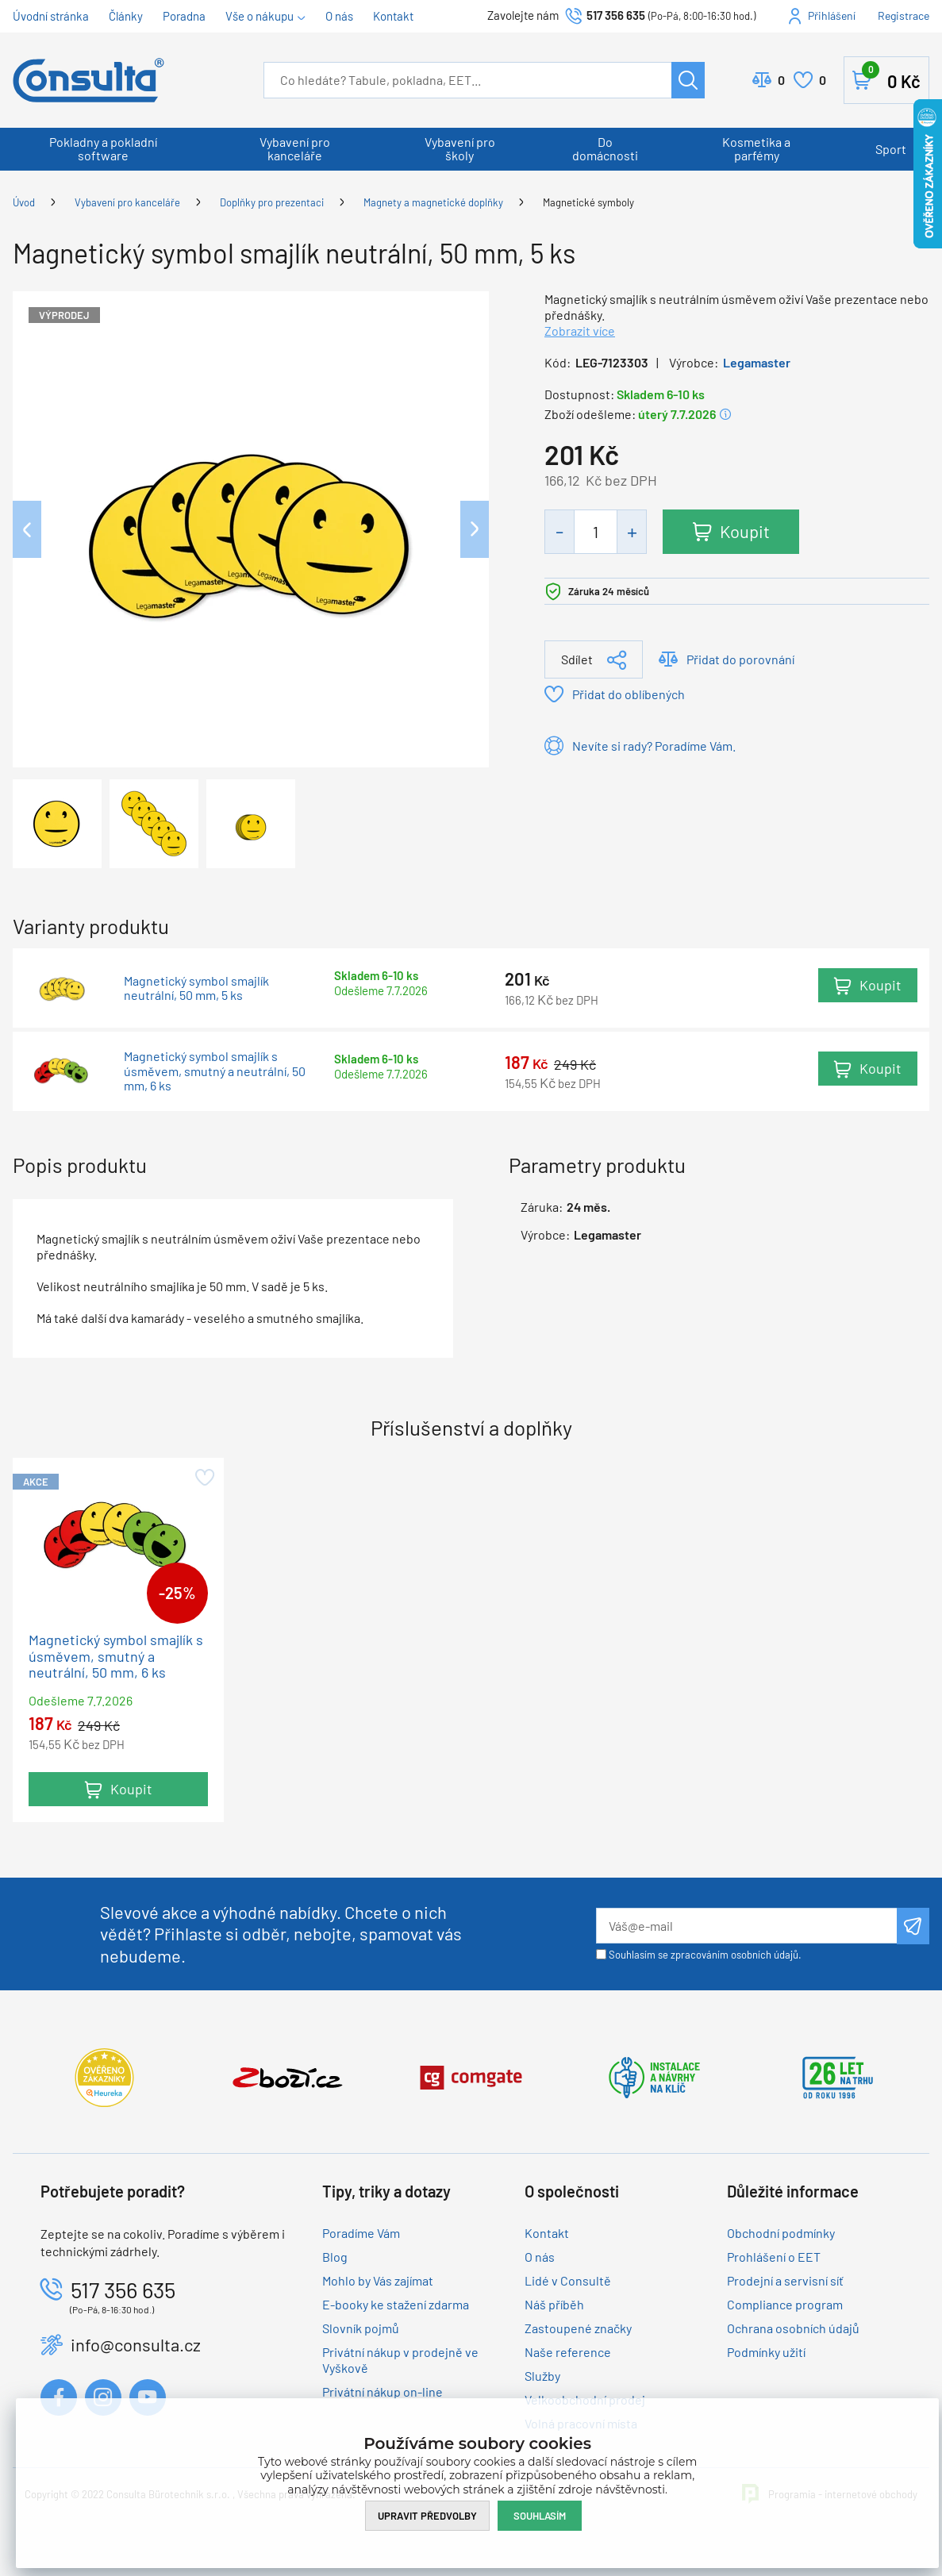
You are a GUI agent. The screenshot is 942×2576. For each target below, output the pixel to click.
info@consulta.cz (136, 2345)
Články (126, 16)
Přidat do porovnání (740, 659)
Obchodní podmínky (781, 2233)
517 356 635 (615, 15)
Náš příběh (554, 2305)
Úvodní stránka (51, 16)
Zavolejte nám (524, 15)
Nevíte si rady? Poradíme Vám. (654, 745)
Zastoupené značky (578, 2328)
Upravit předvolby (427, 2515)
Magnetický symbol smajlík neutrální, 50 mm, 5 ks (196, 988)
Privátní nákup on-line (382, 2392)
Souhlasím (539, 2515)
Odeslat (913, 1927)
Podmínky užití (766, 2352)
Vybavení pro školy (460, 148)
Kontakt (393, 16)
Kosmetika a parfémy (756, 148)
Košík (891, 77)
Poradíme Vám (361, 2233)
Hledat (688, 80)
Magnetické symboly (588, 202)
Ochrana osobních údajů (793, 2328)
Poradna (184, 16)
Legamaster (756, 362)
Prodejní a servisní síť (785, 2281)
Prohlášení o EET (774, 2257)
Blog (335, 2257)
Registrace (903, 15)
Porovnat (781, 80)
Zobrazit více (579, 330)
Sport (890, 148)
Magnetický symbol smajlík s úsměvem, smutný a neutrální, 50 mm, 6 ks (215, 1071)
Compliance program (785, 2305)
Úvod (24, 202)
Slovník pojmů (360, 2328)
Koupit (746, 531)
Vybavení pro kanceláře (295, 148)
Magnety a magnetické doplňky (433, 202)
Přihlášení (831, 15)
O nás (339, 16)
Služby (542, 2376)
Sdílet (577, 659)
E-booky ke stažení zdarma (395, 2305)
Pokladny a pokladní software (103, 148)
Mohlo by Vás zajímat (377, 2281)
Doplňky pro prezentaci (272, 202)
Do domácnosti (605, 148)
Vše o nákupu (259, 16)
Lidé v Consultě (568, 2281)
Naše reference (568, 2352)
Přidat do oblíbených (628, 694)
